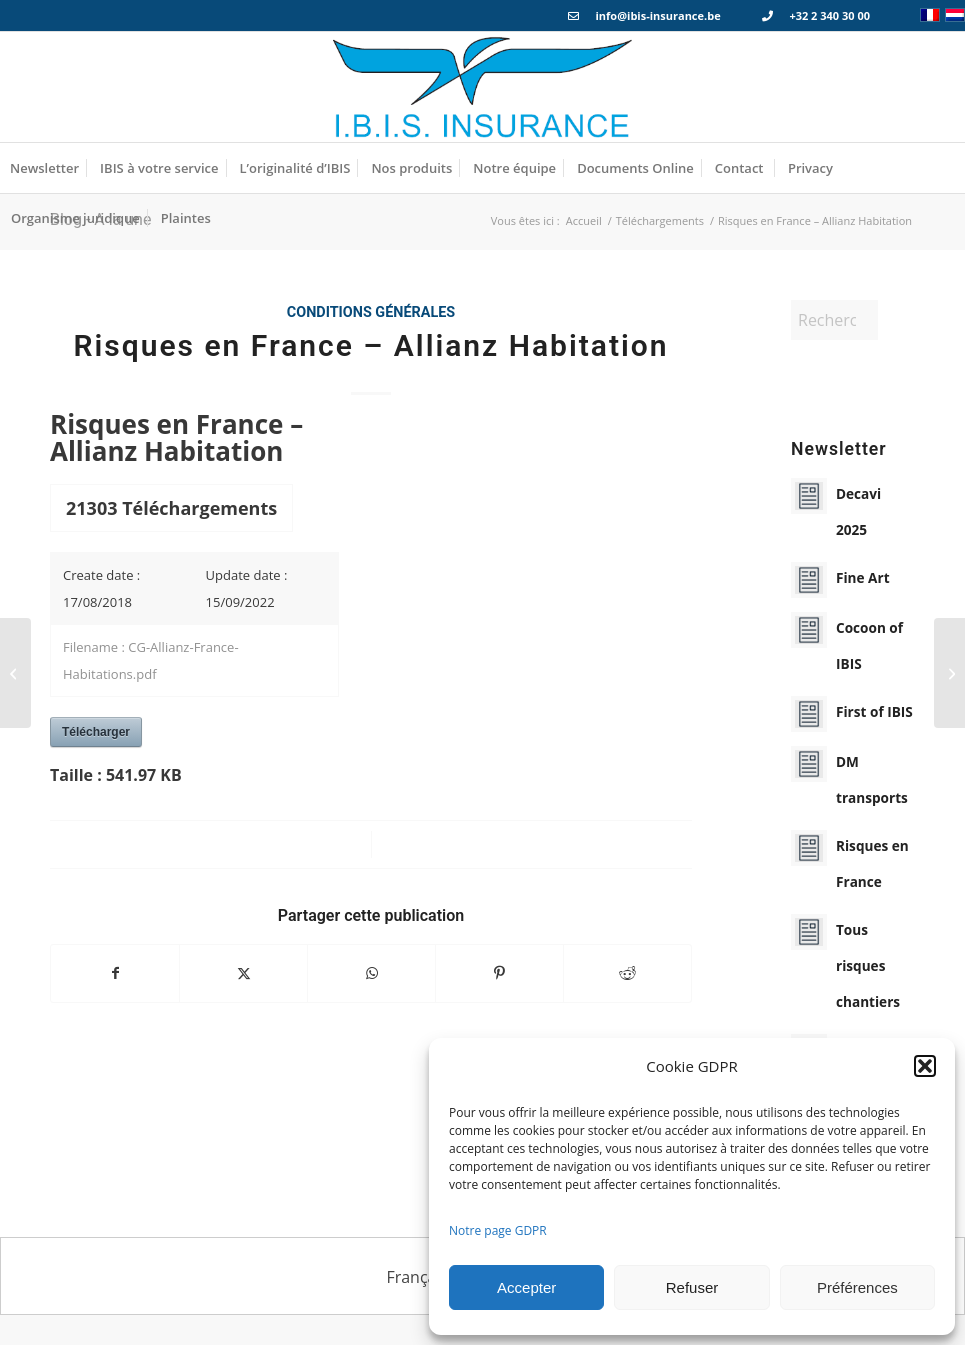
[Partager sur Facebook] (115, 973)
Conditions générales (371, 312)
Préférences (857, 1287)
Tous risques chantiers (868, 965)
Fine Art (863, 577)
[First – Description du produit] (15, 673)
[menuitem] (44, 168)
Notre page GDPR (498, 1230)
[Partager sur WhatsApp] (371, 973)
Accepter (526, 1287)
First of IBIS (874, 711)
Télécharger (96, 732)
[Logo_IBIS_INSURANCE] (483, 87)
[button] (925, 1066)
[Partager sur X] (243, 973)
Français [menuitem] (417, 1277)
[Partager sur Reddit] (627, 973)
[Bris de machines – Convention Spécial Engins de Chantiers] (949, 673)
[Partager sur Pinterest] (499, 973)
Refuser (692, 1287)
